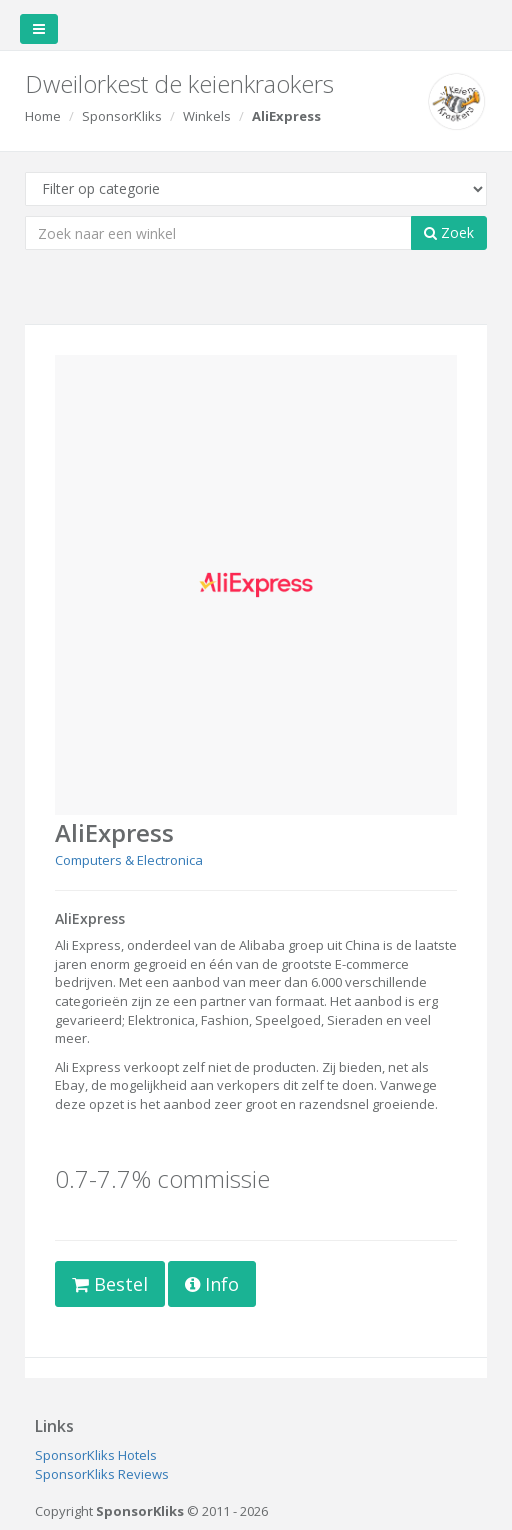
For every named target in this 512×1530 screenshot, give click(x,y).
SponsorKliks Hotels (96, 1455)
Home (43, 116)
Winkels (207, 116)
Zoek (449, 232)
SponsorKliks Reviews (102, 1474)
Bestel (110, 1284)
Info (212, 1284)
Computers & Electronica (129, 860)
